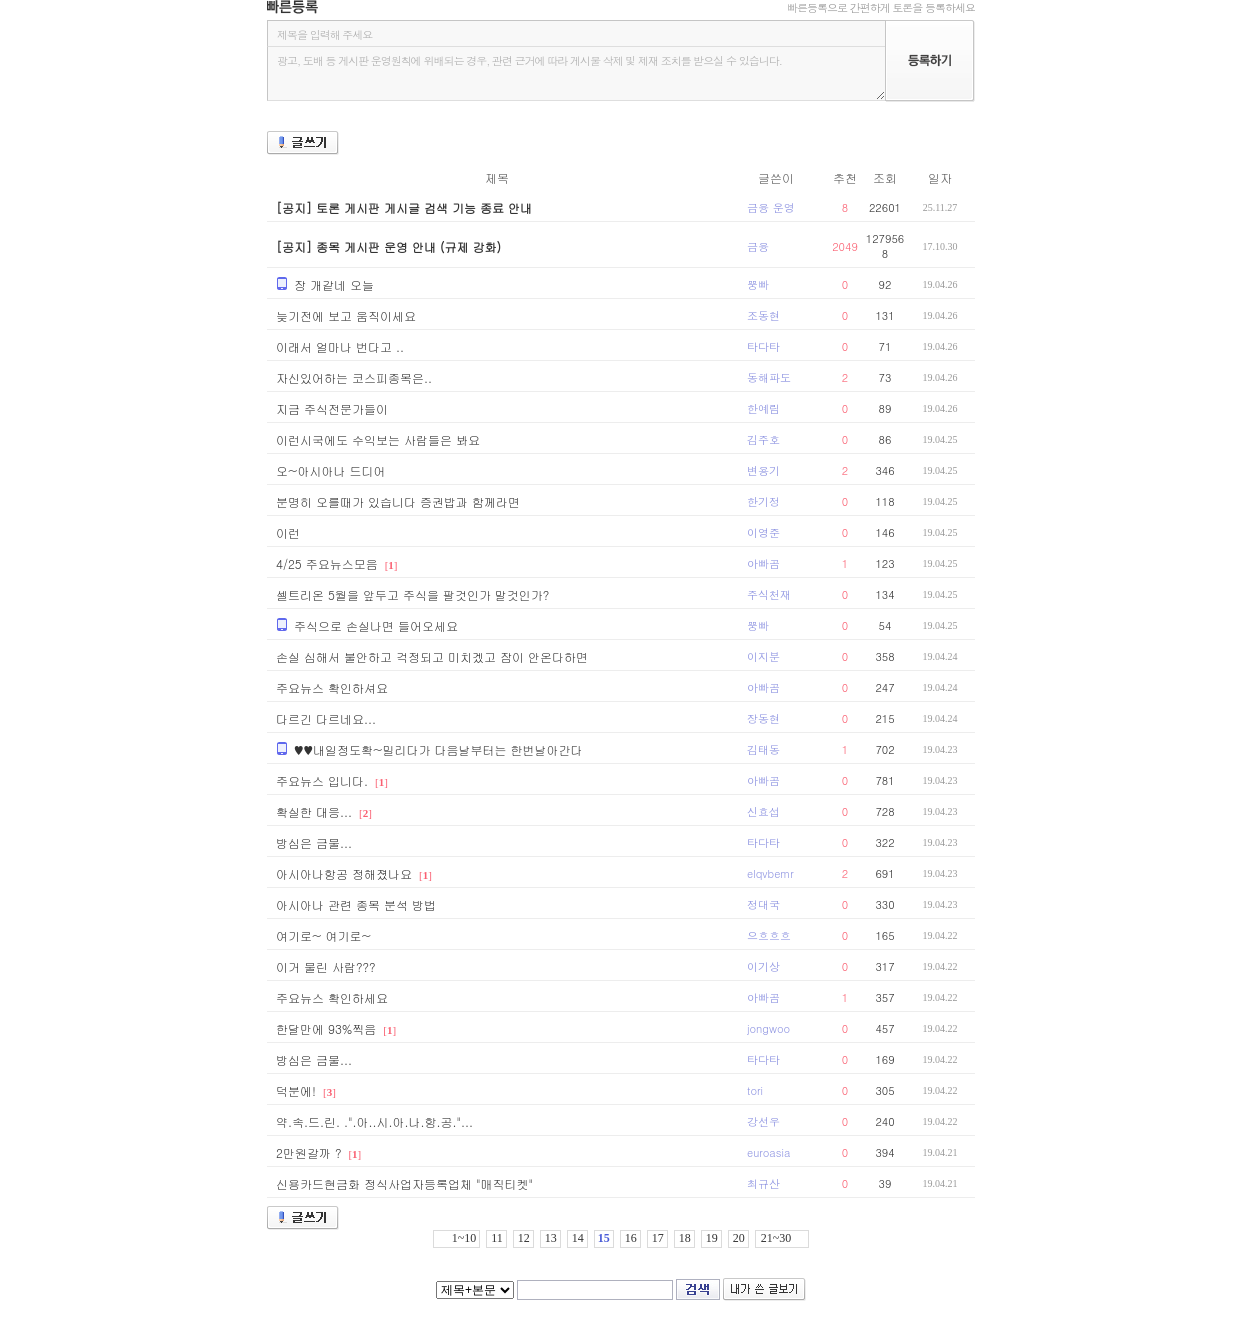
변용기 (763, 470)
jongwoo (768, 1028)
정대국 (763, 904)
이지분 (763, 656)
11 (497, 1238)
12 (524, 1238)
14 (578, 1238)
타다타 (763, 346)
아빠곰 (763, 563)
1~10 (464, 1238)
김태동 (763, 749)
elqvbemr (770, 873)
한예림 (763, 408)
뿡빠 (758, 284)
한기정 (763, 501)
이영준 (763, 532)
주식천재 (769, 594)
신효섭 (763, 811)
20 (739, 1238)
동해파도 (769, 377)
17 (658, 1238)
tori (755, 1090)
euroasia (768, 1152)
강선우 (763, 1121)
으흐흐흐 (769, 935)
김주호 (763, 439)
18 (685, 1238)
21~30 (776, 1238)
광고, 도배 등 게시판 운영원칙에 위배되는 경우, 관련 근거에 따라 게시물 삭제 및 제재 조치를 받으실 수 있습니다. (576, 73)
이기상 (763, 966)
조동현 (763, 315)
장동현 (763, 718)
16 (631, 1238)
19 (712, 1238)
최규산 (763, 1183)
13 (551, 1238)
